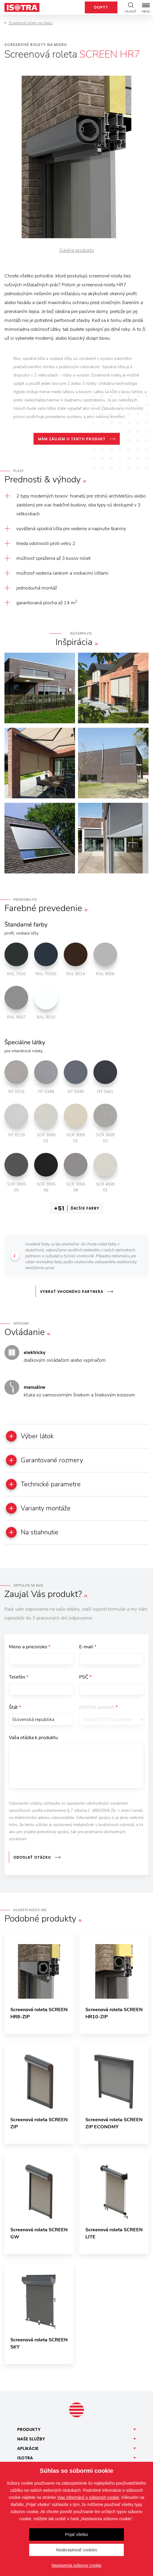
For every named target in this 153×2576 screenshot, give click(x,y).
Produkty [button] (29, 2429)
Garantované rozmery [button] (44, 1460)
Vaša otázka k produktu (33, 1737)
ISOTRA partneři (98, 1707)
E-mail (87, 1647)
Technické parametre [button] (43, 1484)
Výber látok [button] (30, 1436)
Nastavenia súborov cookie (76, 2565)
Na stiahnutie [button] (32, 1532)
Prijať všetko (76, 2534)
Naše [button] (31, 2439)
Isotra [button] (25, 2458)
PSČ (85, 1677)
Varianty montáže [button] (38, 1508)
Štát (15, 1707)
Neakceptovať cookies (76, 2550)
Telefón (18, 1677)
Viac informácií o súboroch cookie (88, 2497)
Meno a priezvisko (29, 1647)
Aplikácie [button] (28, 2448)
